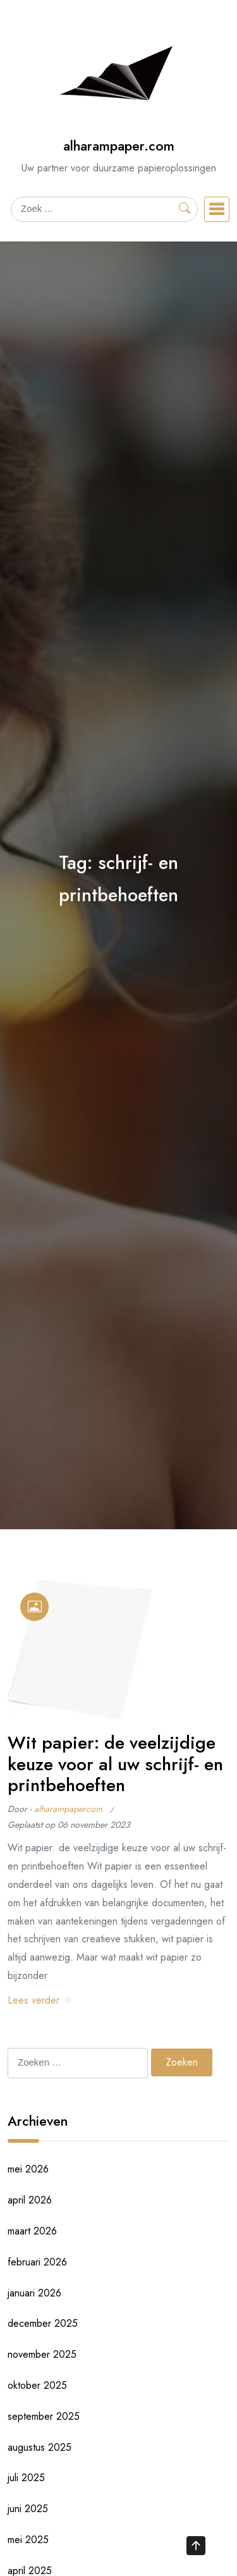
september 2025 (44, 2416)
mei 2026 (28, 2169)
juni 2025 (28, 2508)
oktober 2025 (37, 2385)
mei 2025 (28, 2539)
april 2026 (30, 2200)
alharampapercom (68, 1809)
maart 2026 (32, 2231)
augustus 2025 (39, 2447)
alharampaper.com (118, 146)
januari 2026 (34, 2293)
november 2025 (42, 2354)
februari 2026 (37, 2262)
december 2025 (43, 2323)
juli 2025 (26, 2477)
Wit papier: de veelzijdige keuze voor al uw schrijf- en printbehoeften (115, 1764)
